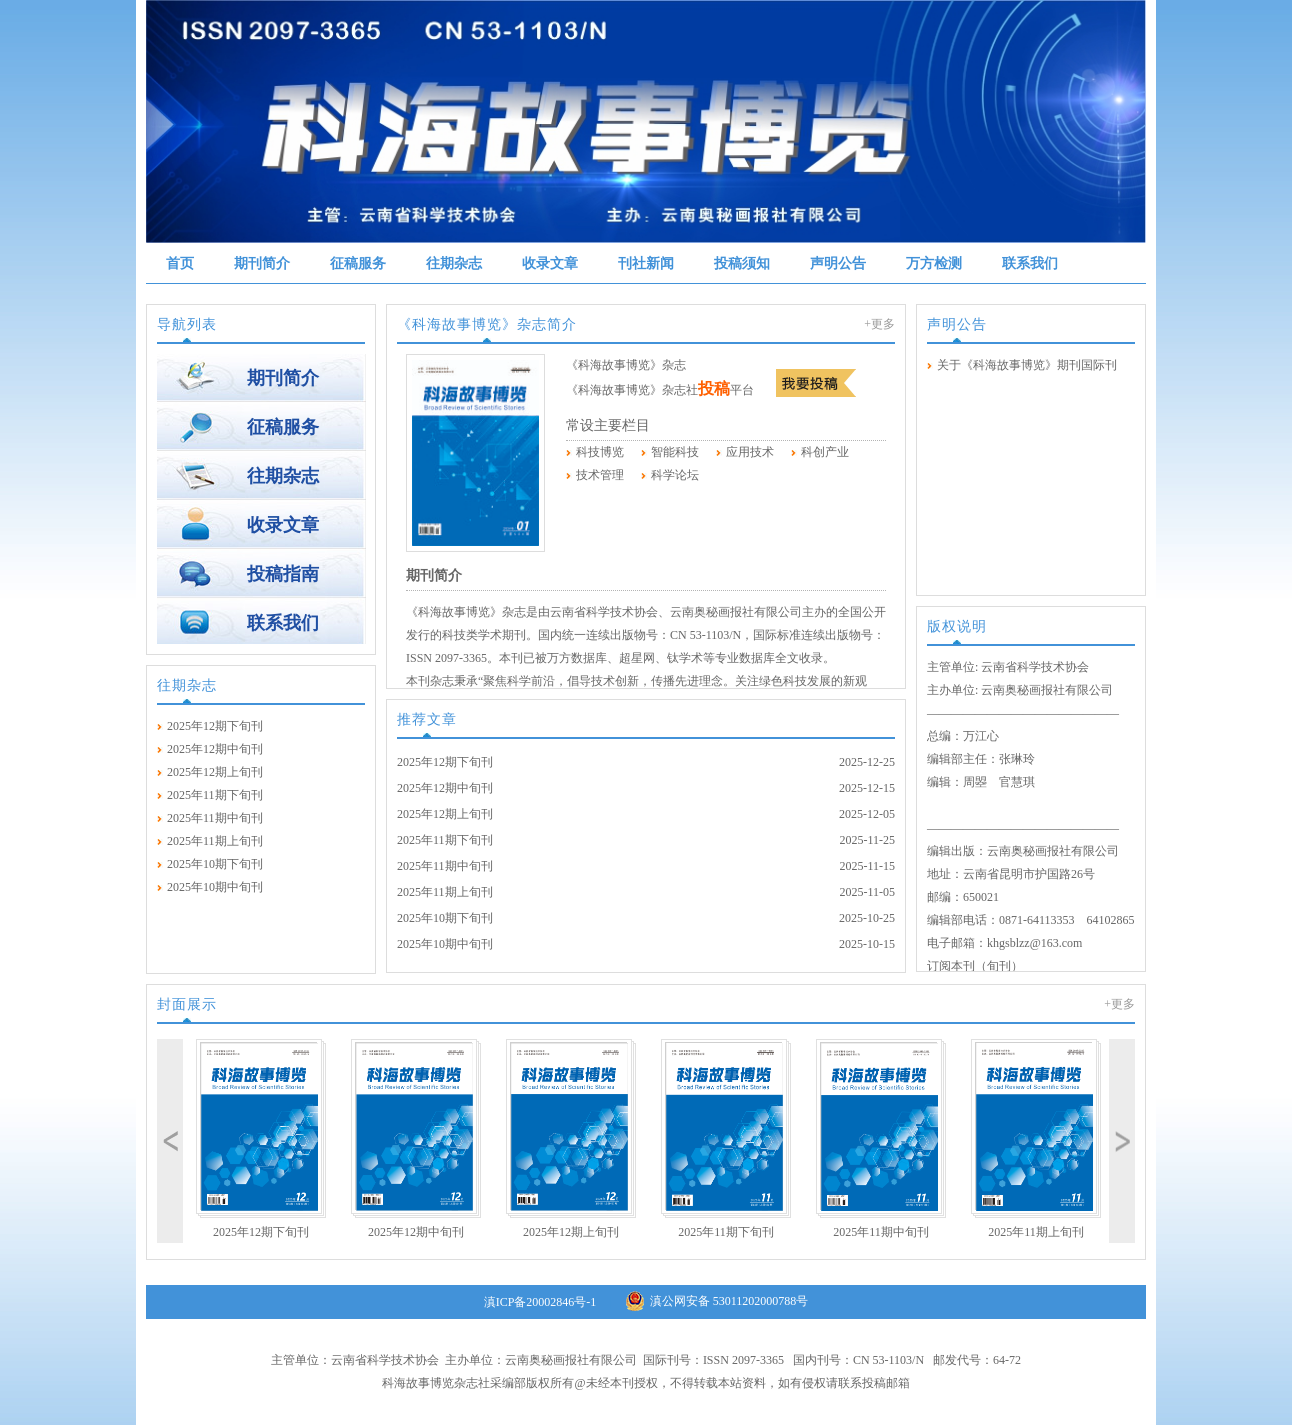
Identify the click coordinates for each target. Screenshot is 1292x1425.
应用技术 (750, 452)
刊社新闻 (646, 263)
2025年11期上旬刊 (215, 841)
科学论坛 (675, 475)
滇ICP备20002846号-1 (540, 1302)
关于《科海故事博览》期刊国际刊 (1027, 365)
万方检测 (934, 263)
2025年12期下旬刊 (215, 726)
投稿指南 (283, 574)
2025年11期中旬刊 (215, 818)
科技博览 (600, 452)
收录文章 (550, 263)
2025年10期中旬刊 (215, 887)
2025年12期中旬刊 (215, 749)
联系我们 (1030, 263)
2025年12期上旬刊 (215, 772)
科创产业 (825, 452)
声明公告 (838, 263)
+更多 (879, 324)
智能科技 (675, 452)
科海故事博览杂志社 (436, 1383)
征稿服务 (358, 263)
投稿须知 (742, 263)
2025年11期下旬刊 (215, 795)
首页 (180, 263)
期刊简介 (262, 263)
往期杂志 (454, 263)
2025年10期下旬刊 (215, 864)
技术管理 (600, 475)
